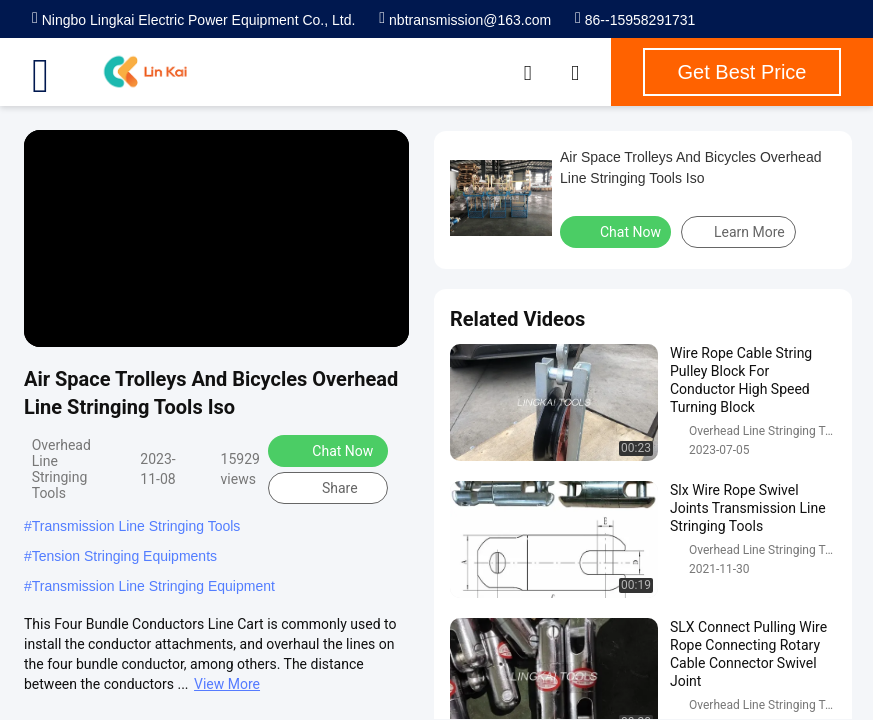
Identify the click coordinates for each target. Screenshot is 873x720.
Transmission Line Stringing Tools (136, 526)
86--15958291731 (635, 20)
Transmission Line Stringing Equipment (153, 586)
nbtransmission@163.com (465, 20)
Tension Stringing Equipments (124, 556)
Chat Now (329, 450)
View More (227, 684)
